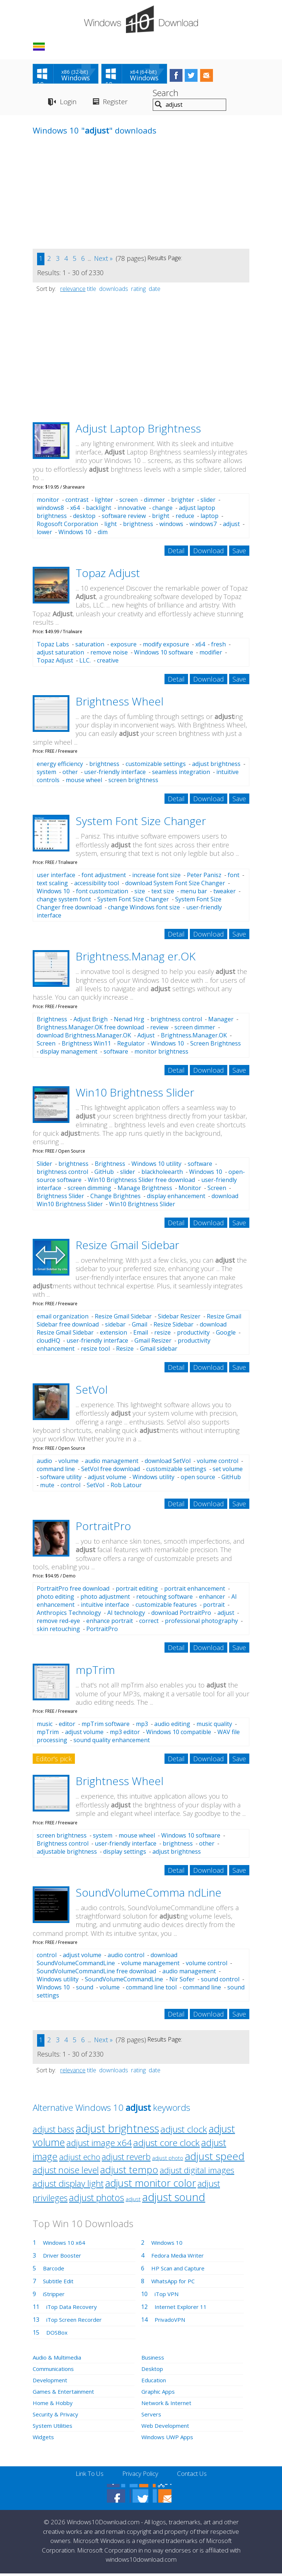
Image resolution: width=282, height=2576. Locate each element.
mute (47, 1487)
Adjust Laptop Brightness (138, 430)
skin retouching (58, 1631)
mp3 (142, 1726)
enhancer (212, 1599)
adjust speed (215, 2158)
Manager (221, 1022)
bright (160, 518)
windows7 (203, 526)
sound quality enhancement (111, 1742)
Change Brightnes (115, 1198)
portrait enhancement (194, 1591)
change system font (64, 902)
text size (162, 894)
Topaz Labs (53, 646)
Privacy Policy (140, 2476)
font (233, 877)
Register (119, 104)
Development (51, 2383)
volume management (150, 1966)
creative (108, 662)
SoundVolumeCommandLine (124, 1982)
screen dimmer (194, 1030)
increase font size (156, 877)
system (46, 774)
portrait (214, 1607)
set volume (228, 1471)
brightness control (176, 1022)
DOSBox (57, 2335)
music (45, 1726)
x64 (75, 510)
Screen (46, 1046)
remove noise (109, 654)
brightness (138, 526)
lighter (104, 502)
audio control (126, 1957)
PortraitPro (103, 1528)
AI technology (126, 1615)
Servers (151, 2417)
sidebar (115, 1326)
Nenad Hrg (129, 1022)
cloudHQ (48, 1343)
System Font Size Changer (141, 823)
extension (113, 1335)
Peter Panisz (204, 877)
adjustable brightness (67, 1854)
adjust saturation (60, 654)
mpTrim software (106, 1726)
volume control (217, 1463)
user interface (56, 877)
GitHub (104, 1174)
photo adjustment (105, 1599)
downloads (113, 291)
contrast (76, 502)
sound (84, 1990)
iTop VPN (168, 2296)
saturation (89, 646)
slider (208, 502)
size (139, 894)
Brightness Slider (60, 1198)
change (162, 510)
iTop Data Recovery (73, 2309)
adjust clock (183, 2132)
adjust (231, 526)
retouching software (164, 1599)
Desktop (153, 2371)
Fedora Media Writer (179, 2258)
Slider (44, 1166)
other (70, 774)
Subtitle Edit (59, 2284)
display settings (124, 1854)
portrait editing (137, 1591)
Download (208, 552)
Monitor (189, 1190)
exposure (124, 646)
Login (68, 104)
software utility (61, 1479)
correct (149, 1623)
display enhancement (176, 1198)
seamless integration (181, 774)
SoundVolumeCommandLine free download (96, 1974)
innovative (132, 510)
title (91, 291)
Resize (125, 1351)
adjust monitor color (150, 2185)
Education (155, 2383)
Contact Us (195, 2476)
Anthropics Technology (69, 1615)
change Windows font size (144, 910)
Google (226, 1335)
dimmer (154, 502)
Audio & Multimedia (59, 2360)
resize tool (95, 1351)
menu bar (193, 894)
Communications (56, 2371)
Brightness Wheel (119, 703)
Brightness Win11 (86, 1046)
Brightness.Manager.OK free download (90, 1030)
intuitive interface (105, 1607)
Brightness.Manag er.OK (135, 958)
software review (124, 518)
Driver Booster (63, 2258)
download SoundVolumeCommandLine (107, 1961)
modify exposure (166, 646)
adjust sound (173, 2199)
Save (239, 552)
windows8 (50, 510)
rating (138, 291)
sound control (220, 1982)
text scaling (52, 886)
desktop (84, 518)
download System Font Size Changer (175, 886)
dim (103, 534)
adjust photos (96, 2200)
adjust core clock (166, 2145)
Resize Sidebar (173, 1326)
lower (44, 534)
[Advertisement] (88, 199)
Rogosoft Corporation (67, 526)
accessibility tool (96, 886)
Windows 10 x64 (65, 2245)
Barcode (54, 2271)
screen (128, 502)
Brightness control (62, 1846)
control (70, 1487)
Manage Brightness (145, 1190)
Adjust (146, 1038)
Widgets (44, 2439)
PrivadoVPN (171, 2322)
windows (171, 526)
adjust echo (79, 2159)
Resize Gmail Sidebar (127, 1247)
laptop (209, 518)
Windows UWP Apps (169, 2439)
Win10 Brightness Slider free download (141, 1182)
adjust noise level (66, 2172)
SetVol (92, 1391)
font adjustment (104, 877)
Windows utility (153, 1479)
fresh (218, 646)
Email (140, 1335)
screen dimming (89, 1190)
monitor (48, 502)
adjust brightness (216, 766)
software (116, 1054)
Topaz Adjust (108, 575)
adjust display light (68, 2186)
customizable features (166, 1607)
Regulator (131, 1046)
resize (162, 1335)
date (154, 291)
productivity (193, 1335)
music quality (214, 1726)
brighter (182, 502)
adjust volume (107, 1479)
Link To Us (86, 2476)
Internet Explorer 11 (182, 2309)
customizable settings (156, 766)
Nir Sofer (182, 1982)
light (110, 526)
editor (67, 1726)
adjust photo (167, 2160)
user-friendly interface (115, 774)
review (159, 1030)
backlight (98, 510)
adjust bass (53, 2132)
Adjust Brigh (90, 1022)
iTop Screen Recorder (76, 2322)
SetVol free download (110, 1471)
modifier (210, 654)
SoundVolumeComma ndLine (148, 1894)
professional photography (201, 1623)
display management (68, 1054)
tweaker (224, 894)
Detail (176, 552)
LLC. (85, 662)
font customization (102, 894)
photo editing (55, 1599)
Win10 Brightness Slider (135, 1094)
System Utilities (54, 2428)
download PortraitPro (181, 1615)
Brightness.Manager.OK (194, 1038)
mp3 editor (125, 1734)
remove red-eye (58, 1623)
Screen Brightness (215, 1046)
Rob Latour (126, 1487)
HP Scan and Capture (180, 2271)
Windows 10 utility (156, 1166)
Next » (103, 260)
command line (56, 1471)
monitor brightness (161, 1054)
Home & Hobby (54, 2405)
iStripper (55, 2296)
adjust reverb (126, 2159)
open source (198, 1479)
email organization (62, 1318)
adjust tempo (129, 2172)
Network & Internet (168, 2405)
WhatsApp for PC (175, 2284)
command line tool (151, 1990)
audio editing (172, 1726)
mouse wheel (84, 782)
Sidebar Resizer (179, 1318)
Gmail (139, 1326)
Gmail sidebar (158, 1351)
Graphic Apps (159, 2394)
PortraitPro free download (73, 1591)
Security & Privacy (57, 2417)
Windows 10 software (163, 654)
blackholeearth (162, 1174)
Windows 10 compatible (178, 1734)
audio (44, 1463)
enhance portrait (109, 1623)
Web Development (166, 2428)
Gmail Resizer (152, 1343)
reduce (185, 518)
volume (68, 1463)
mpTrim (95, 1672)
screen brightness (133, 782)
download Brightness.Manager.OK (84, 1038)
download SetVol (168, 1463)
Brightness (52, 1022)
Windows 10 (74, 534)
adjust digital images (197, 2172)
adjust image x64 (99, 2145)
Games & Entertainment (65, 2394)
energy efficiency (60, 766)
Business (153, 2360)
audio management (111, 1463)
